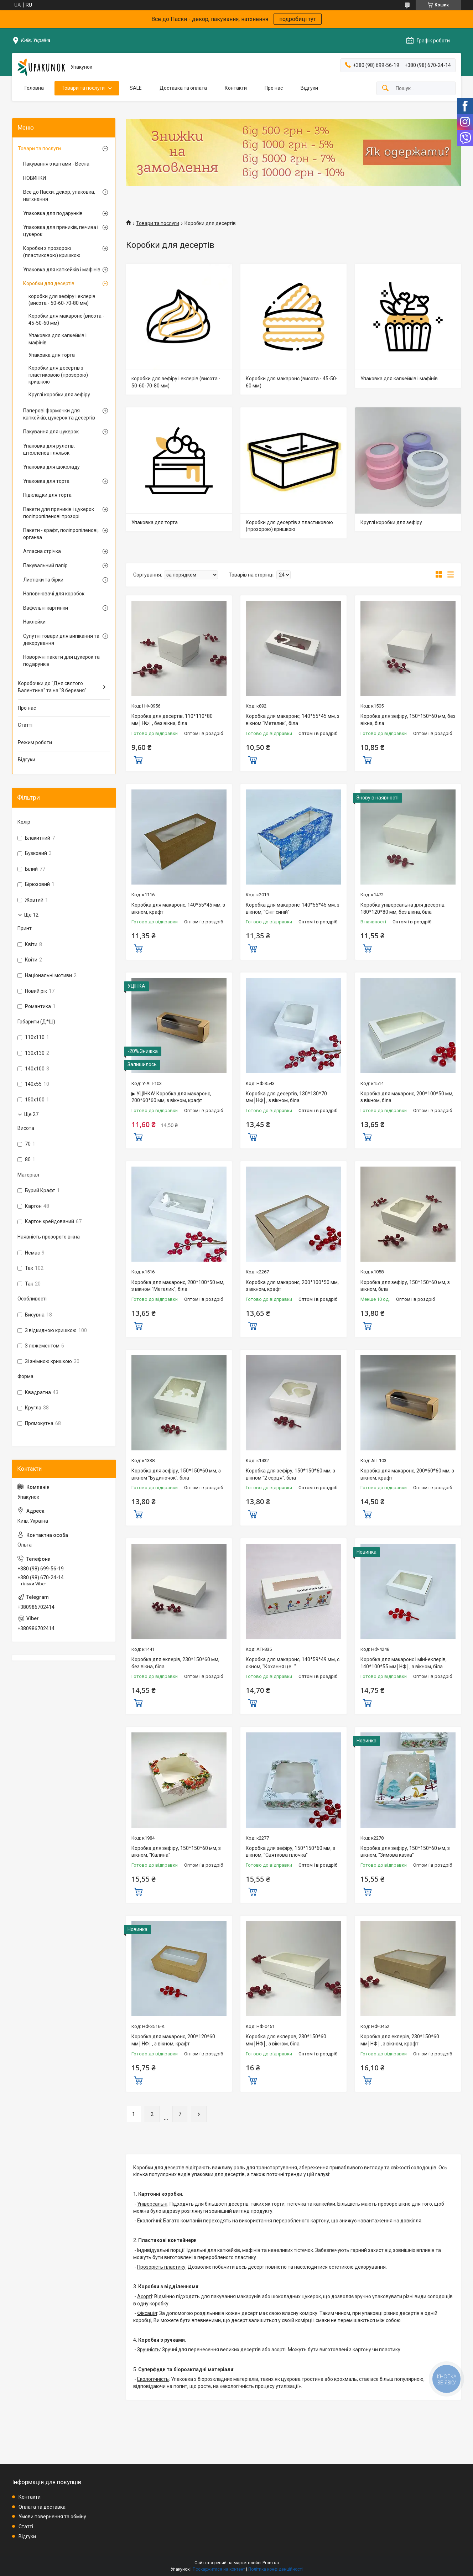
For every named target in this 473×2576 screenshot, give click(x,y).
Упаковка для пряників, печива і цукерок (60, 230)
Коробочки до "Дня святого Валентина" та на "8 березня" (52, 686)
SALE (136, 88)
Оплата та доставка (42, 2507)
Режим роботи (35, 742)
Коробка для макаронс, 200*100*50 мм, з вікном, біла (406, 1097)
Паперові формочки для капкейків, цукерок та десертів (59, 414)
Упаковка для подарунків (53, 213)
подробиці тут (297, 19)
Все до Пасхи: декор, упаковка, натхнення (59, 195)
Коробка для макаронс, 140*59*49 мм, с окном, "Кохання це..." (292, 1663)
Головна (34, 88)
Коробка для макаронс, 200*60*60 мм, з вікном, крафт (407, 1474)
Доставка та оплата (183, 88)
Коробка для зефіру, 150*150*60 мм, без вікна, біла (408, 719)
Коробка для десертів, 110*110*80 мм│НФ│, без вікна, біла (172, 719)
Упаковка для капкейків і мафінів (399, 378)
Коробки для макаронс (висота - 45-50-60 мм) (292, 382)
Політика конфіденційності (275, 2569)
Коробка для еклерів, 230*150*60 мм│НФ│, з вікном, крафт (399, 2040)
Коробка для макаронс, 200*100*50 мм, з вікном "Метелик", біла (177, 1285)
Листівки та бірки (43, 580)
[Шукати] (385, 88)
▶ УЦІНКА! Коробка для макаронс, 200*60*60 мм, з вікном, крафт (171, 1097)
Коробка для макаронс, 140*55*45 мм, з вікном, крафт (178, 908)
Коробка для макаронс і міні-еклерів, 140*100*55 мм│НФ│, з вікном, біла (403, 1663)
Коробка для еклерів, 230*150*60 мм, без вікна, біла (175, 1663)
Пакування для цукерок (51, 431)
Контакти (236, 88)
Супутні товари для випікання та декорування (61, 639)
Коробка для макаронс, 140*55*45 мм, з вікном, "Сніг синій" (292, 908)
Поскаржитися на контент (219, 2569)
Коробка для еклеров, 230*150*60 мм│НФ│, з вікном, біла (286, 2040)
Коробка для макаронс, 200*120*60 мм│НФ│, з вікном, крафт (173, 2040)
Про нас (274, 88)
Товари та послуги (83, 88)
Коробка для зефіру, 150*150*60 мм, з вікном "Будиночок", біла (176, 1474)
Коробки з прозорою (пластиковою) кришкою (51, 251)
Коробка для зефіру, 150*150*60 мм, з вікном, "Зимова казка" (405, 1851)
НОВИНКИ (34, 178)
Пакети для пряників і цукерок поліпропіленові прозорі (58, 512)
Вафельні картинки (45, 608)
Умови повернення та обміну (52, 2516)
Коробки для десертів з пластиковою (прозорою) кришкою (289, 526)
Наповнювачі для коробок (53, 593)
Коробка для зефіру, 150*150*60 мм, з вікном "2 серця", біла (290, 1474)
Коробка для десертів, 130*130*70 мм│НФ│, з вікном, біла (286, 1097)
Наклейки (34, 622)
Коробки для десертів (48, 283)
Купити (138, 759)
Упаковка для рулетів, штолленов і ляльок (49, 449)
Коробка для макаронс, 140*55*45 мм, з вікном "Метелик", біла (292, 719)
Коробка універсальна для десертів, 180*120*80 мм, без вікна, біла (403, 908)
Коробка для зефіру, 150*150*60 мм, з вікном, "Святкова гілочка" (290, 1851)
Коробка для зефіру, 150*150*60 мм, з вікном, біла (405, 1285)
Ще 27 (31, 1114)
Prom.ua (271, 2562)
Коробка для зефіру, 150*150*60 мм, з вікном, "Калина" (176, 1851)
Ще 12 (31, 915)
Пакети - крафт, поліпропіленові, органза (61, 533)
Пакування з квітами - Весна (56, 164)
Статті (25, 725)
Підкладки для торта (47, 495)
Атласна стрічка (42, 551)
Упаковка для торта (154, 522)
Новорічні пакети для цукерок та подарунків (61, 660)
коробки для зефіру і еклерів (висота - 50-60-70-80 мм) (175, 382)
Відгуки (309, 88)
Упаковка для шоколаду (51, 467)
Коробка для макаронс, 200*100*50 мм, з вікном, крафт (292, 1285)
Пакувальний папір (45, 565)
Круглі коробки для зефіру (391, 522)
